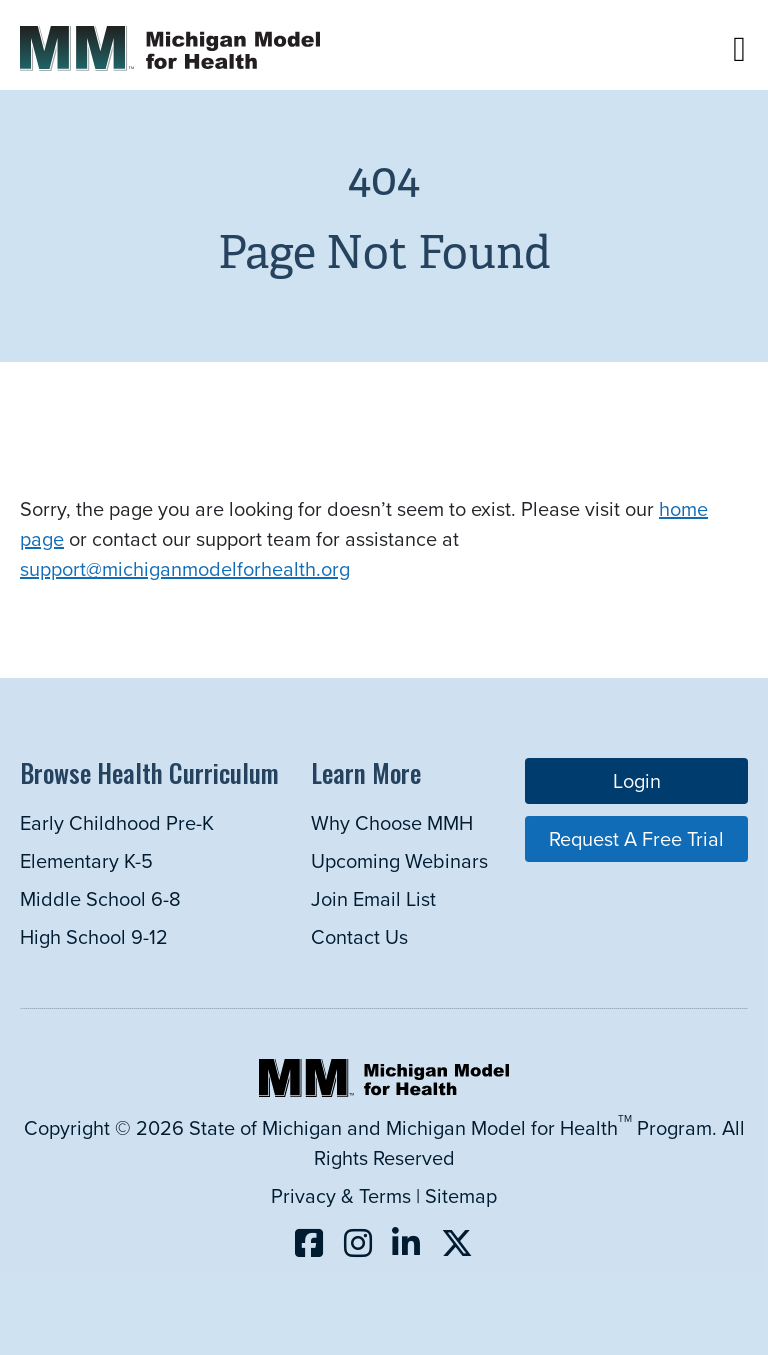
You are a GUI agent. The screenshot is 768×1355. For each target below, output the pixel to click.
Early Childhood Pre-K (117, 822)
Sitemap (461, 1195)
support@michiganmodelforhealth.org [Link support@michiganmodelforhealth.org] (185, 568)
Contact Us (359, 936)
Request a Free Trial (636, 838)
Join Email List (373, 898)
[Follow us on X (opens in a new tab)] (457, 1242)
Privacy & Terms (341, 1195)
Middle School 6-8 (100, 898)
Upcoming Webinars (399, 860)
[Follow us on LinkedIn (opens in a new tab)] (406, 1242)
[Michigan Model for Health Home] (384, 1089)
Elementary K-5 (86, 860)
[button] (739, 49)
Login (637, 780)
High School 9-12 (94, 936)
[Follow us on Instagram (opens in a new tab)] (358, 1242)
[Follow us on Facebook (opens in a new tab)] (309, 1242)
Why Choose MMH (392, 822)
